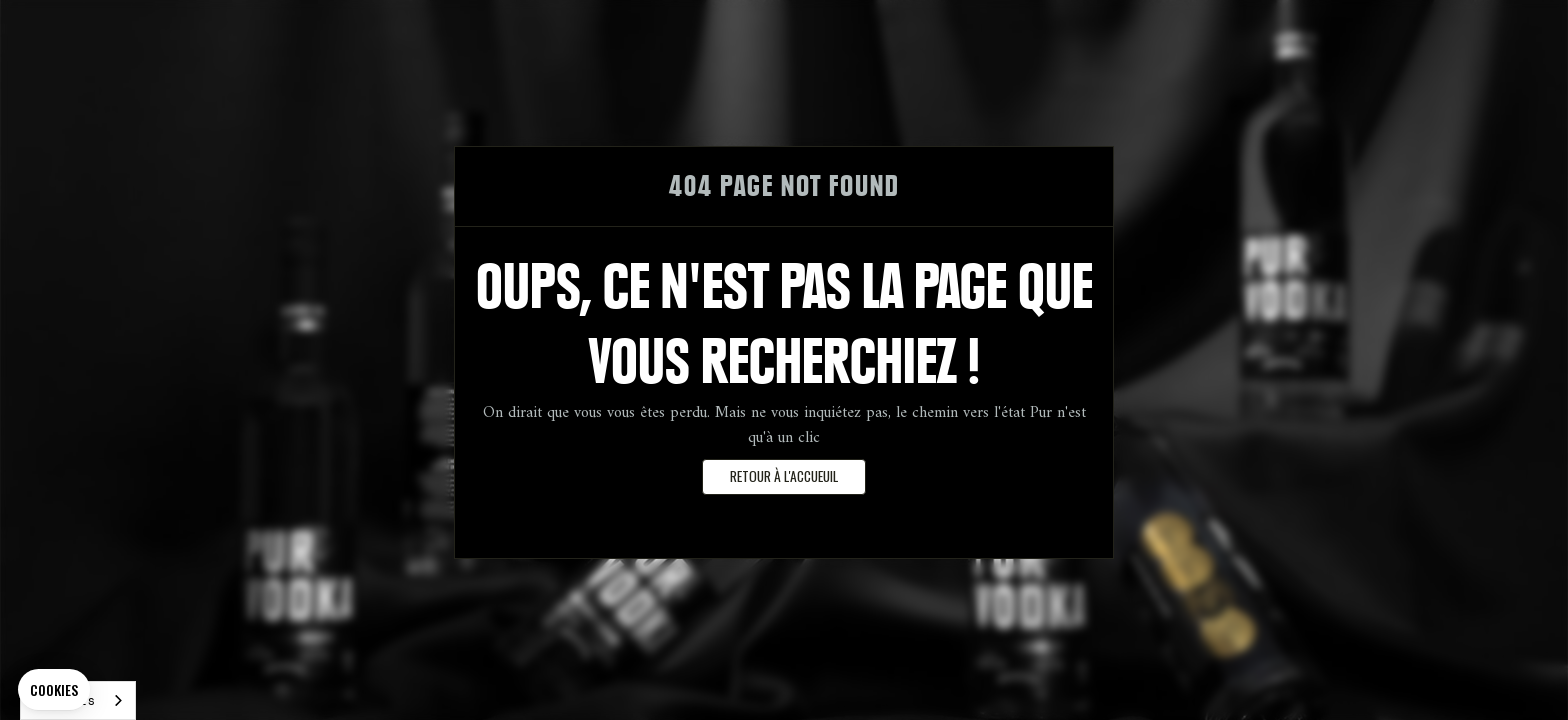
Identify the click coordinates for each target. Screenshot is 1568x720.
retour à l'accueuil (784, 476)
